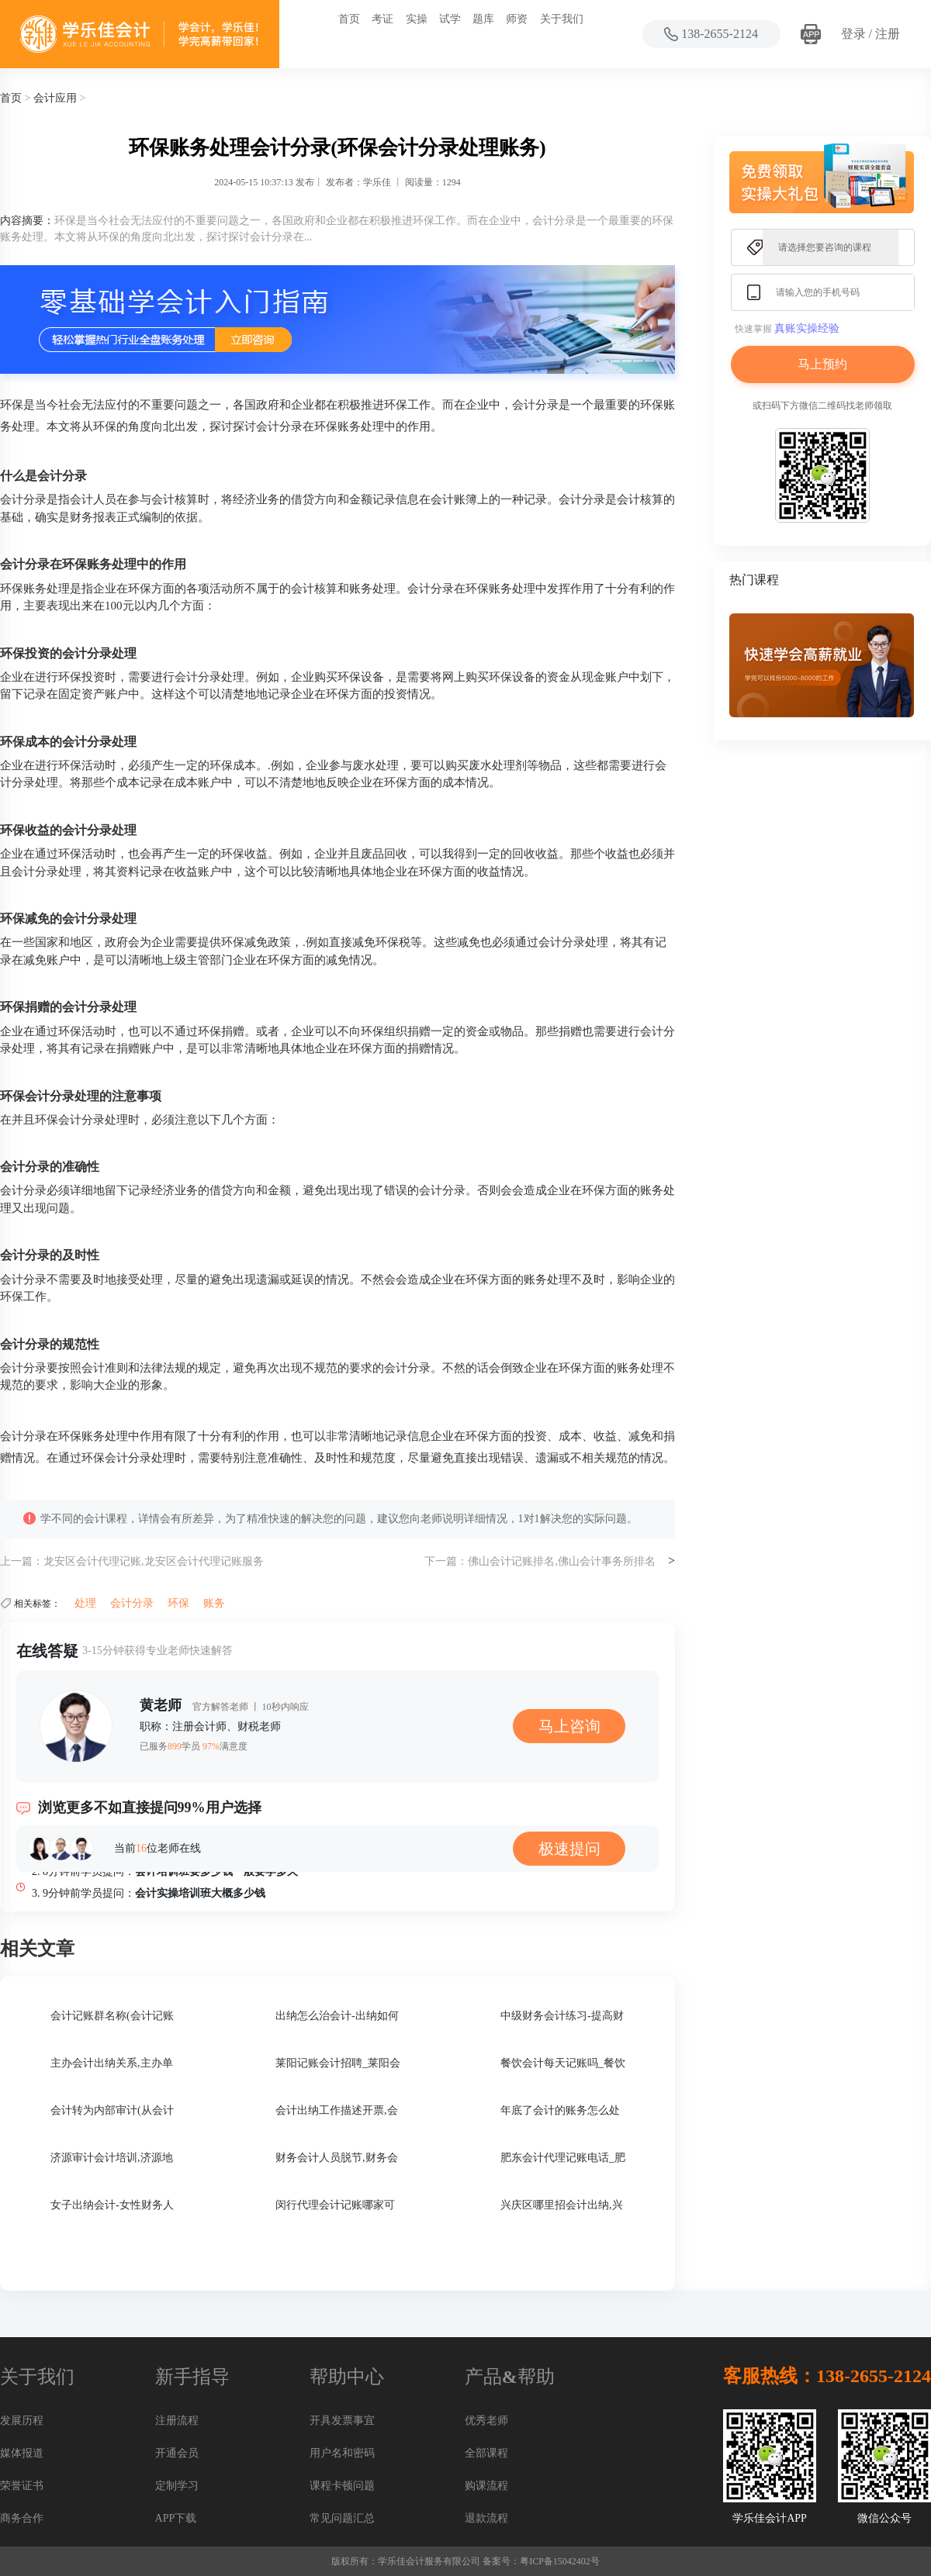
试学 (450, 19)
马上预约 (822, 364)
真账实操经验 (806, 328)
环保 (178, 1603)
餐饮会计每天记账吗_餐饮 (562, 2063)
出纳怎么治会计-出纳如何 (337, 2016)
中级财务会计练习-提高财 (562, 2016)
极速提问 (569, 1848)
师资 (517, 19)
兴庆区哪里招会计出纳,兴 (561, 2205)
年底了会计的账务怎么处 (560, 2110)
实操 (416, 19)
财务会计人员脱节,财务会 (336, 2157)
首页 (349, 19)
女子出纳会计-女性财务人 (112, 2205)
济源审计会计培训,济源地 (111, 2157)
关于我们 (561, 19)
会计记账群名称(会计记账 (112, 2016)
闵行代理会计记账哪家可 (335, 2205)
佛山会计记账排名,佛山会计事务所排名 (562, 1561)
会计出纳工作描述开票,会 (336, 2110)
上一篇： (21, 1561)
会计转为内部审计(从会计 (112, 2110)
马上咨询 (569, 1726)
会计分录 (132, 1603)
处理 (85, 1603)
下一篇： (446, 1561)
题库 (483, 19)
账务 (214, 1603)
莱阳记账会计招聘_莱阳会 (337, 2063)
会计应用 (55, 98)
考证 (382, 19)
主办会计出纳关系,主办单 (111, 2063)
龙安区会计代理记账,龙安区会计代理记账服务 (153, 1561)
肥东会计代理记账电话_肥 (562, 2157)
